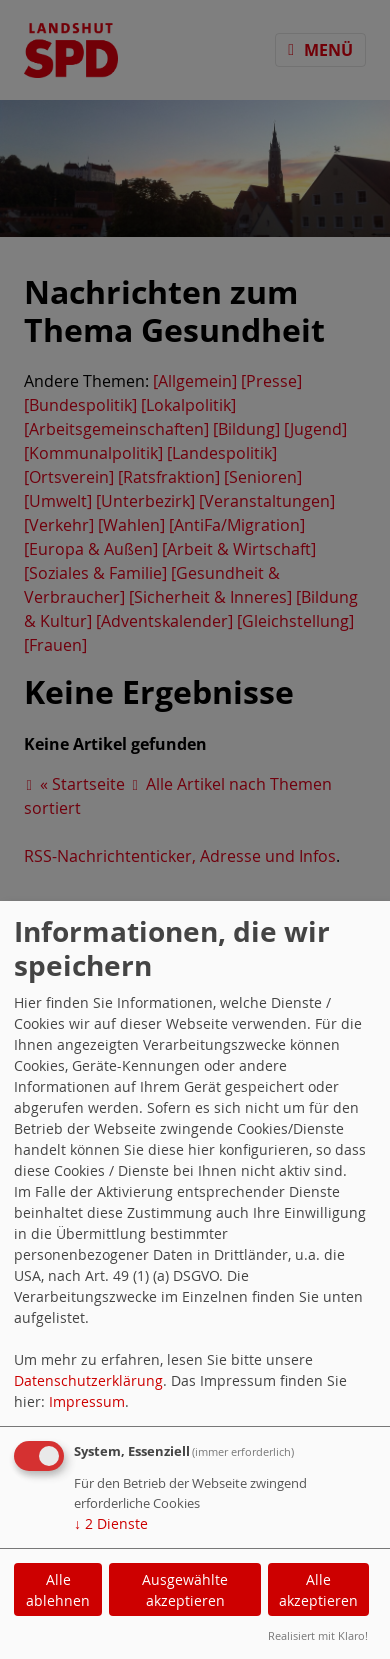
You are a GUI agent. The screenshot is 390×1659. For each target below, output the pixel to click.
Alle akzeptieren (318, 1590)
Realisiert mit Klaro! (318, 1635)
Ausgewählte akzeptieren (185, 1590)
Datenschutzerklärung (88, 1380)
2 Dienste (111, 1523)
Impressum (87, 1401)
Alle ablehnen (58, 1590)
